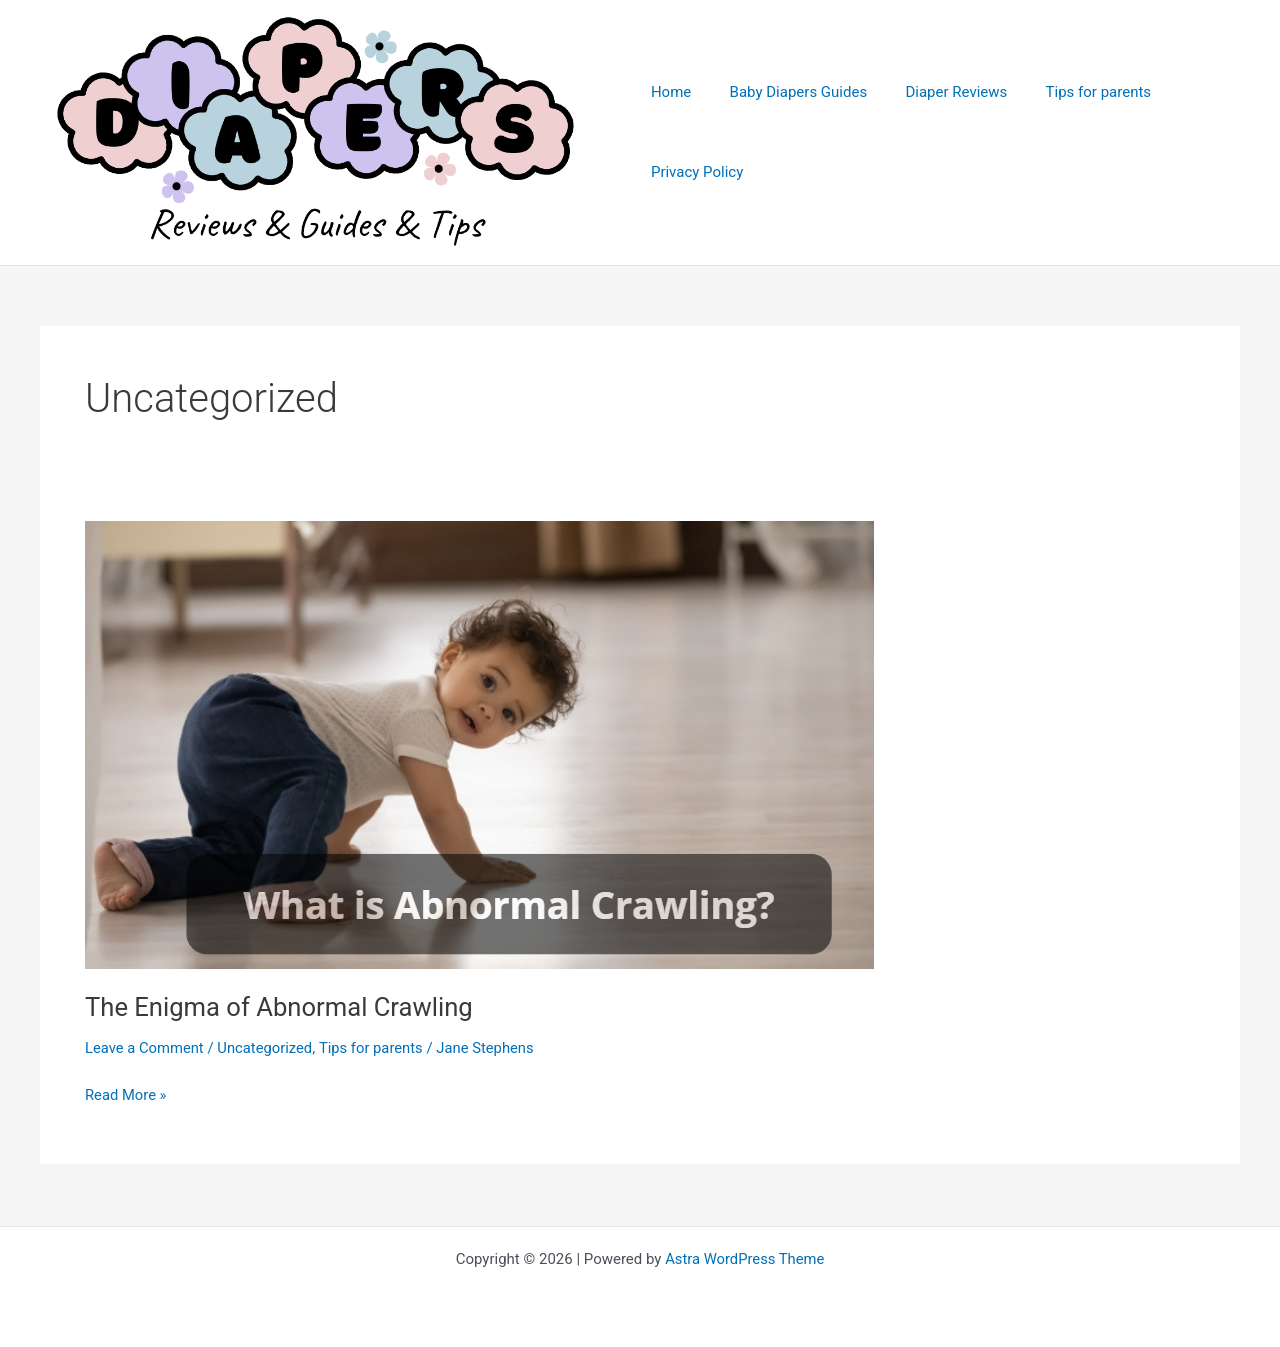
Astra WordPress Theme (745, 1259)
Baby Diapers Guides (790, 93)
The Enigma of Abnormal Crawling (282, 1009)
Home (671, 93)
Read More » (126, 1096)
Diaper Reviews (940, 93)
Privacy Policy (697, 173)
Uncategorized (267, 1050)
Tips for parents (1073, 93)
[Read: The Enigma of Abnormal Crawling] (479, 746)
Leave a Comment (145, 1050)
